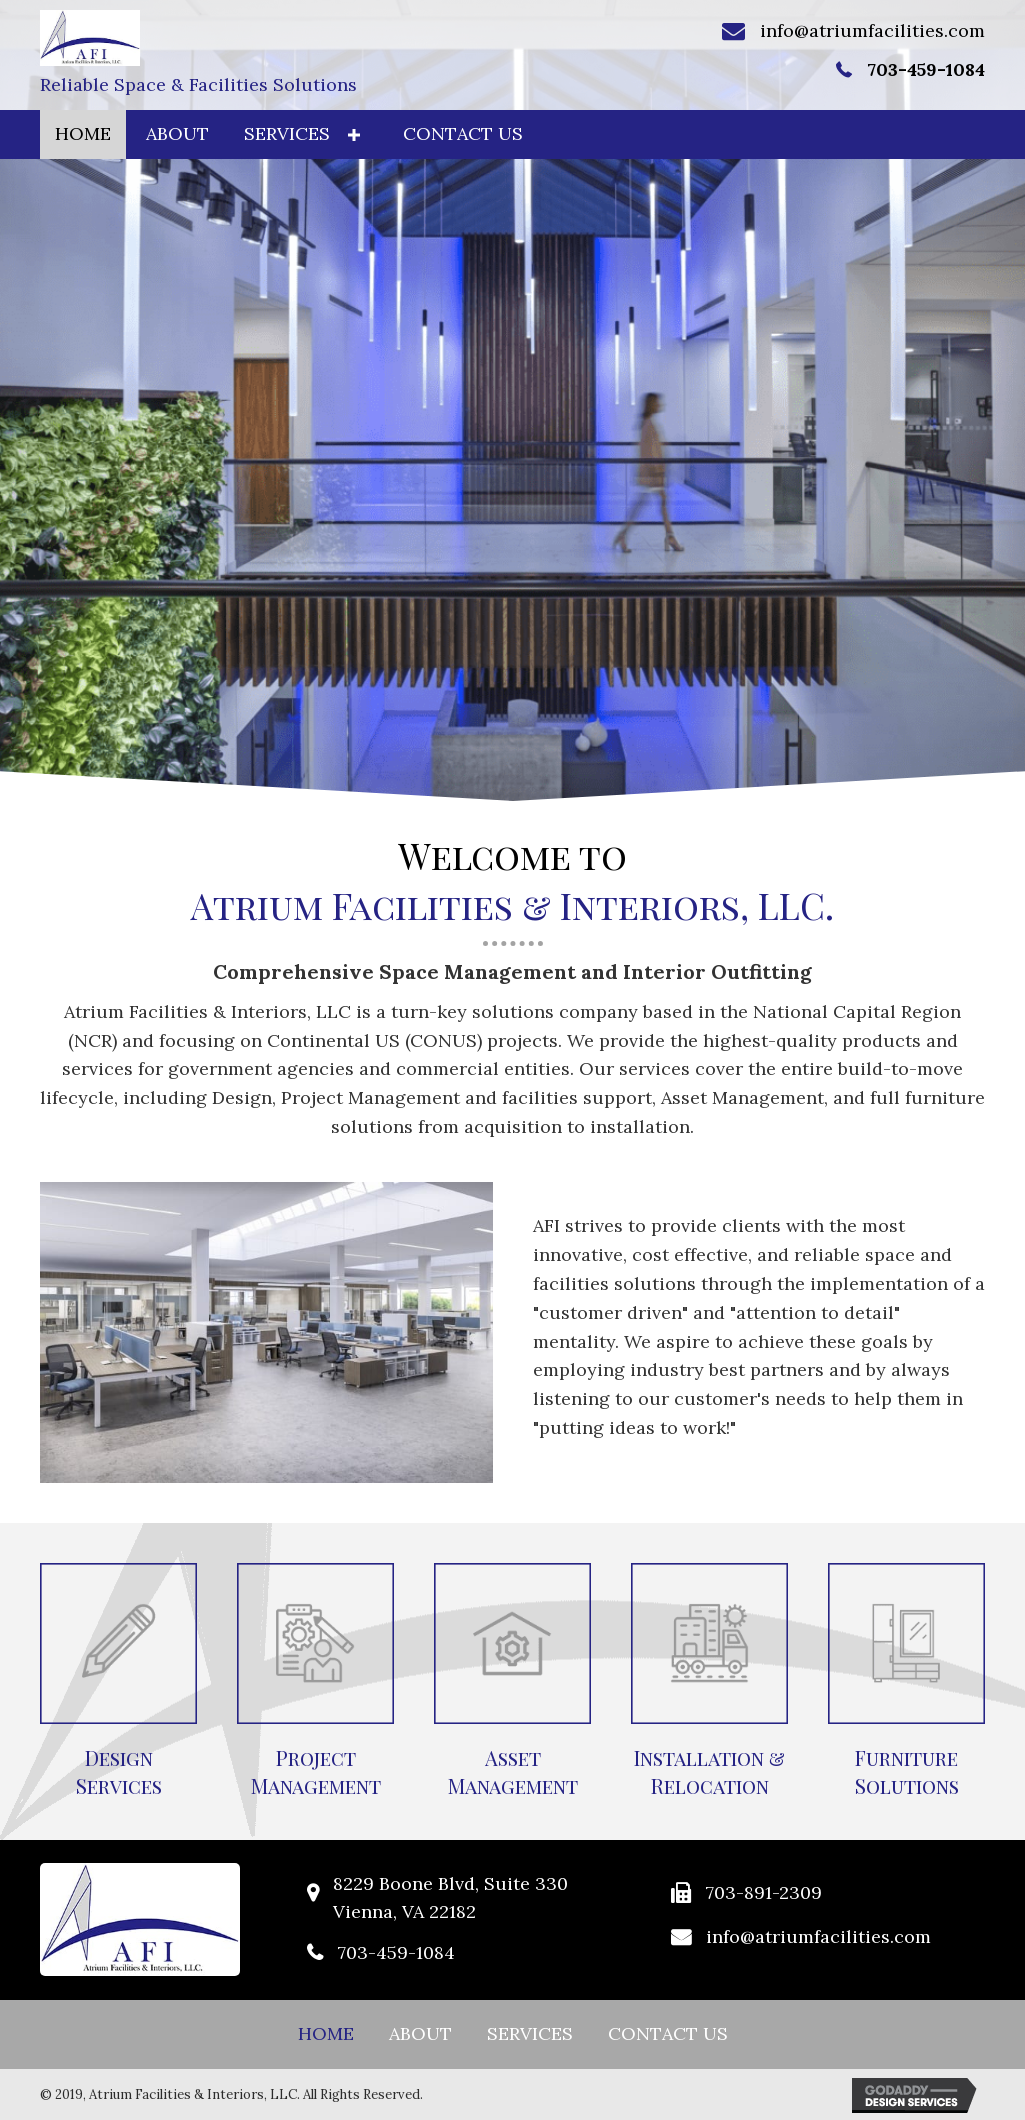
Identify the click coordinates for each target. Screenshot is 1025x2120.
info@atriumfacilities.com (872, 30)
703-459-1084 (926, 69)
